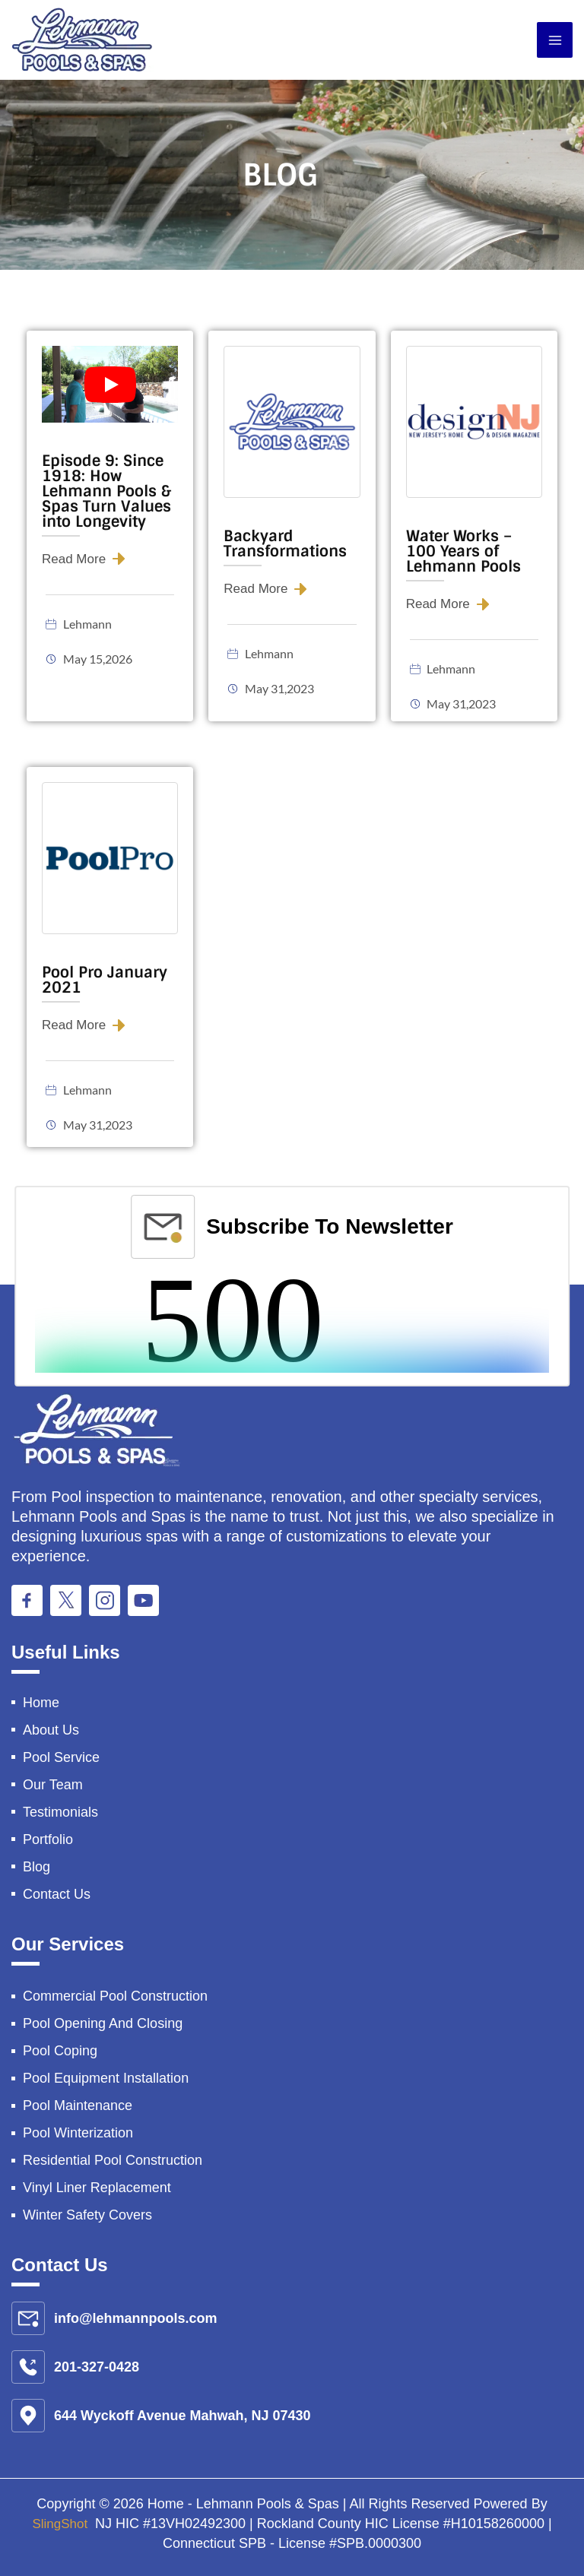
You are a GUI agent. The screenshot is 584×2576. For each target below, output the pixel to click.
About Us (51, 1730)
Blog (36, 1866)
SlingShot (61, 2523)
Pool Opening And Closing (102, 2023)
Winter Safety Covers (87, 2215)
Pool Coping (60, 2050)
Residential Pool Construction (112, 2160)
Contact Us (56, 1894)
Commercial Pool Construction (115, 1996)
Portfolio (48, 1839)
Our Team (53, 1784)
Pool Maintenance (77, 2105)
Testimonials (60, 1812)
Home (41, 1702)
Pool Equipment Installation (106, 2078)
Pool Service (61, 1757)
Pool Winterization (78, 2132)
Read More (76, 558)
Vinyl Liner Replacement (97, 2187)
